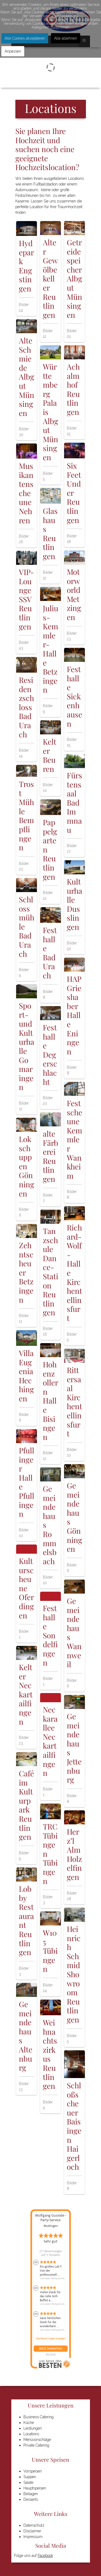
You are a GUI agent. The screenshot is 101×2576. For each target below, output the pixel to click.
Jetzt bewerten (50, 2348)
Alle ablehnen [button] (65, 38)
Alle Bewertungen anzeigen (50, 2338)
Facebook (45, 2555)
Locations (31, 2434)
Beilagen (30, 2494)
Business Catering (38, 2417)
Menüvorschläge (37, 2439)
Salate (28, 2482)
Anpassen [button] (13, 51)
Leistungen (32, 2428)
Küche (28, 2422)
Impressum (33, 2536)
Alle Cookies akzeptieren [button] (25, 38)
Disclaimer (32, 2531)
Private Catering (36, 2445)
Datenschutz (33, 2525)
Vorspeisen (32, 2471)
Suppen (29, 2477)
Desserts (30, 2499)
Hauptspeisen (34, 2488)
